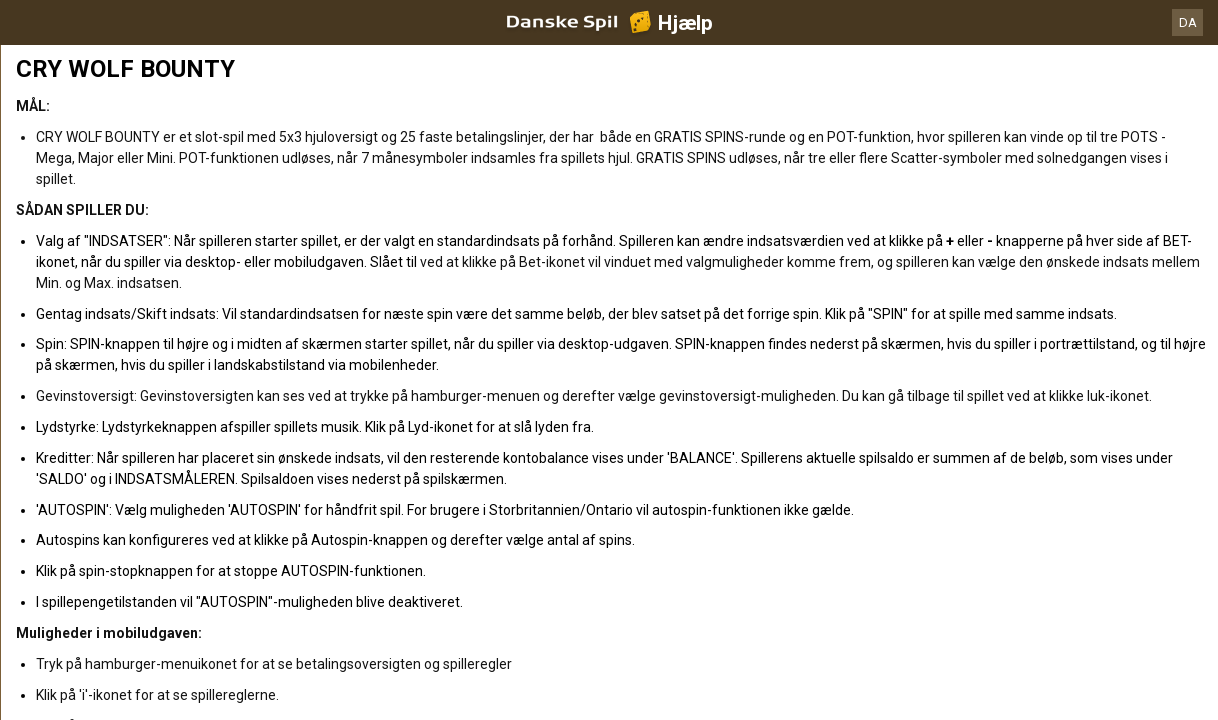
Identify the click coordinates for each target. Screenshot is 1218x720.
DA (1188, 22)
